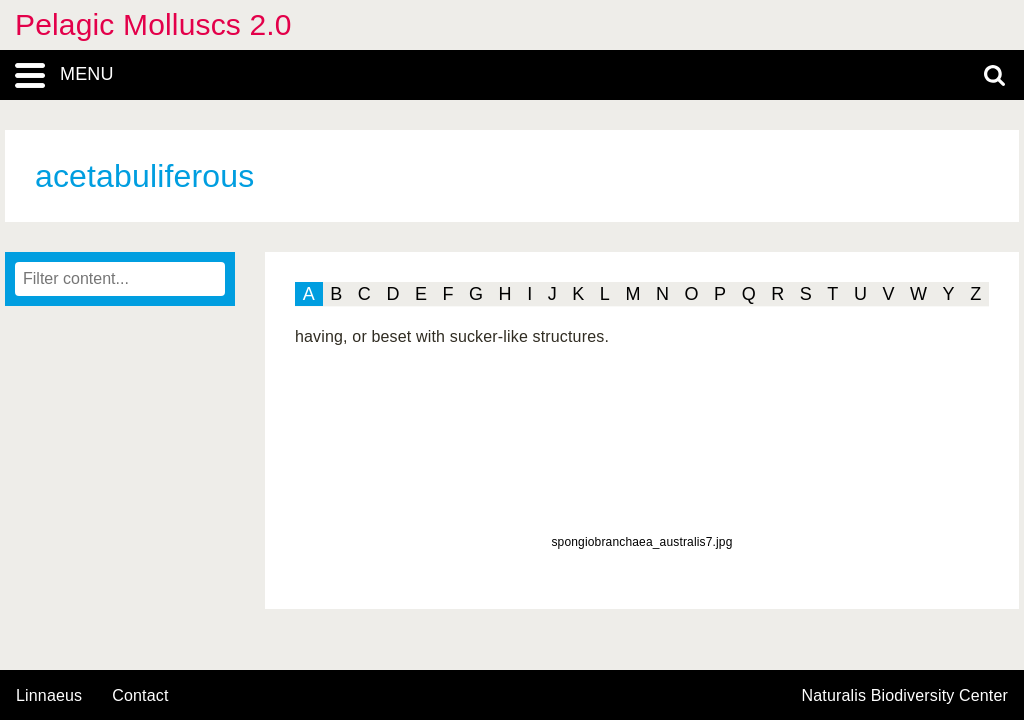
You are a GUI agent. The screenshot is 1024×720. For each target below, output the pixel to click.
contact (140, 695)
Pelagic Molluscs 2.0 (153, 24)
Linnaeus (49, 696)
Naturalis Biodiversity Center (905, 696)
